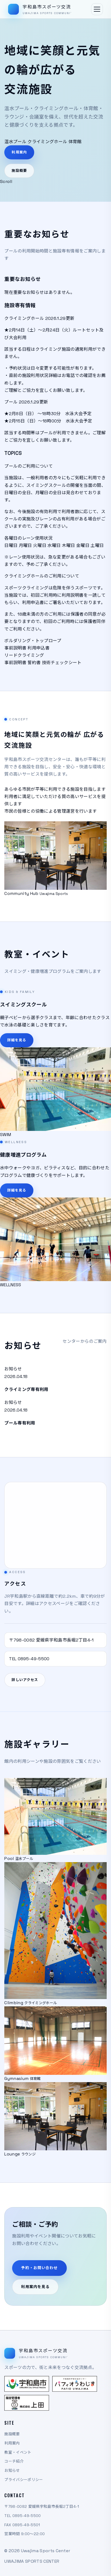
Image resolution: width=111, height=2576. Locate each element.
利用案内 (19, 152)
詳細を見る (16, 1046)
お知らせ (12, 2470)
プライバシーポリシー (23, 2479)
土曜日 (97, 551)
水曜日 (54, 551)
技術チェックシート (62, 669)
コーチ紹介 (14, 2461)
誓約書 (34, 669)
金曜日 (82, 551)
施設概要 (19, 170)
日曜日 (11, 551)
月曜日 (25, 551)
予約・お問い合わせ (39, 2274)
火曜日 (39, 551)
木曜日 (68, 551)
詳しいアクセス (25, 1686)
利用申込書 (38, 654)
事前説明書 (15, 654)
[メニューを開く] (97, 9)
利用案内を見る (35, 2292)
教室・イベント (17, 2452)
